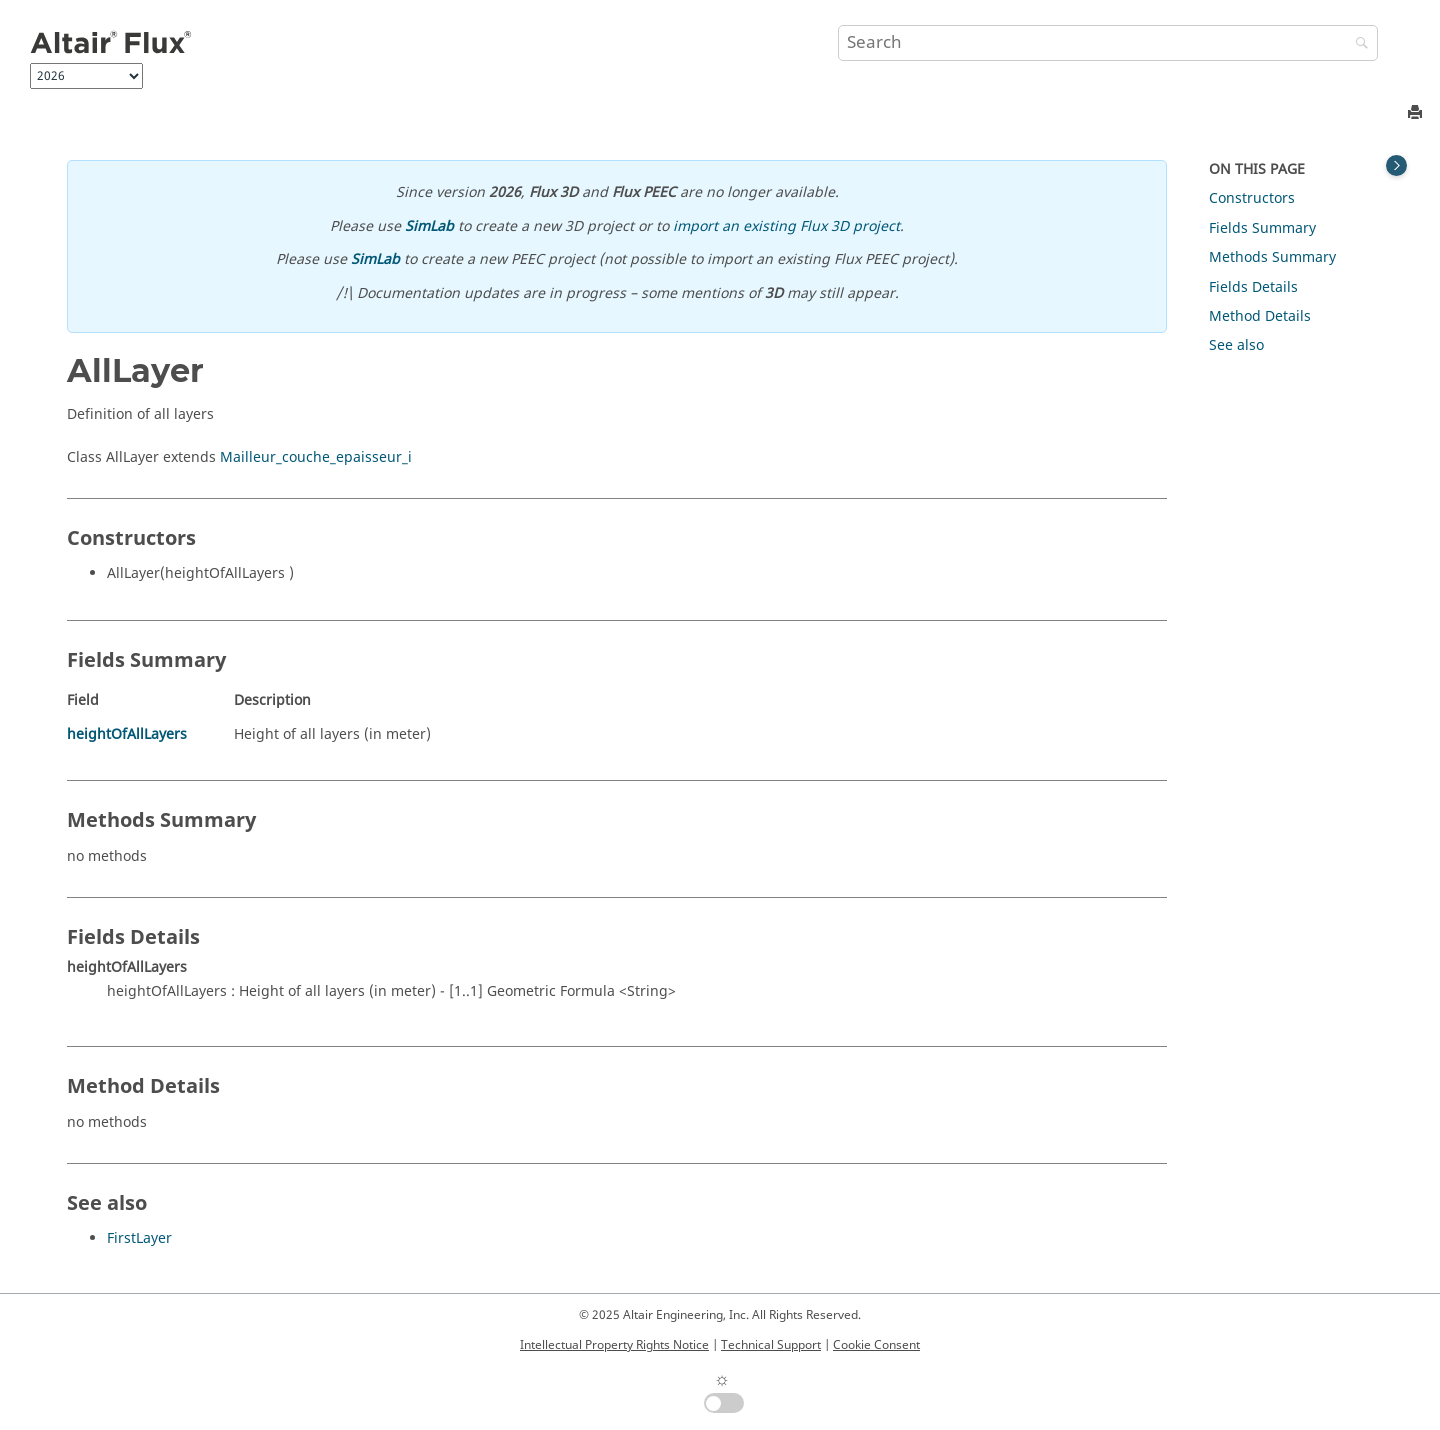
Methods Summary (1272, 257)
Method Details (1260, 316)
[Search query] (1108, 43)
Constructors (1252, 198)
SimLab (429, 226)
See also (1236, 345)
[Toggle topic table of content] (1396, 165)
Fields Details (1253, 287)
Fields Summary (1262, 228)
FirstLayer (139, 1238)
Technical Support (771, 1345)
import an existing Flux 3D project (786, 226)
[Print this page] (1417, 113)
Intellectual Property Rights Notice (614, 1345)
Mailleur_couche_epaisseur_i (316, 457)
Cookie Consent (876, 1345)
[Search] (1357, 44)
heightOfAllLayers (127, 734)
